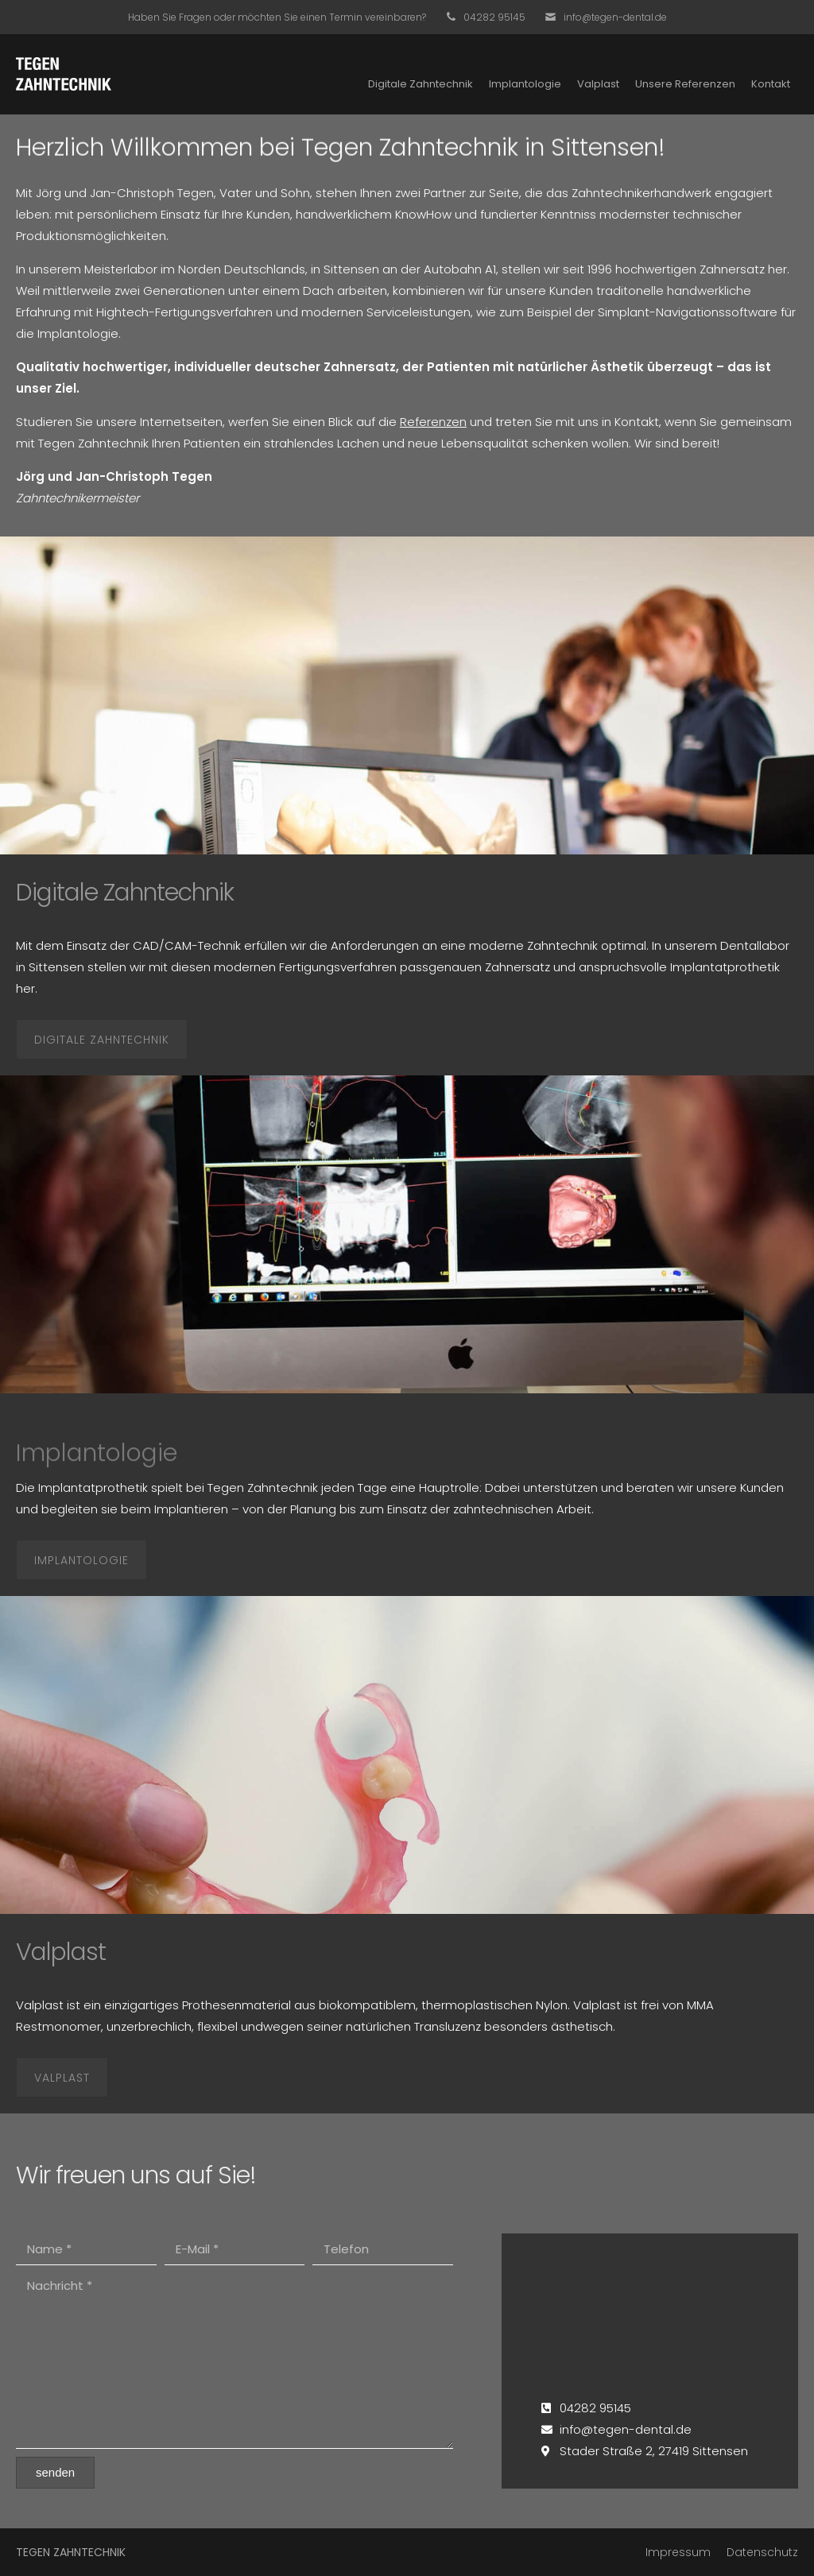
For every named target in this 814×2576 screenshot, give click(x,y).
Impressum (678, 2552)
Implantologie (525, 83)
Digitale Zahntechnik (420, 83)
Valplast (598, 83)
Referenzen (433, 421)
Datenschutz (762, 2552)
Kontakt (770, 83)
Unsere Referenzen (685, 83)
